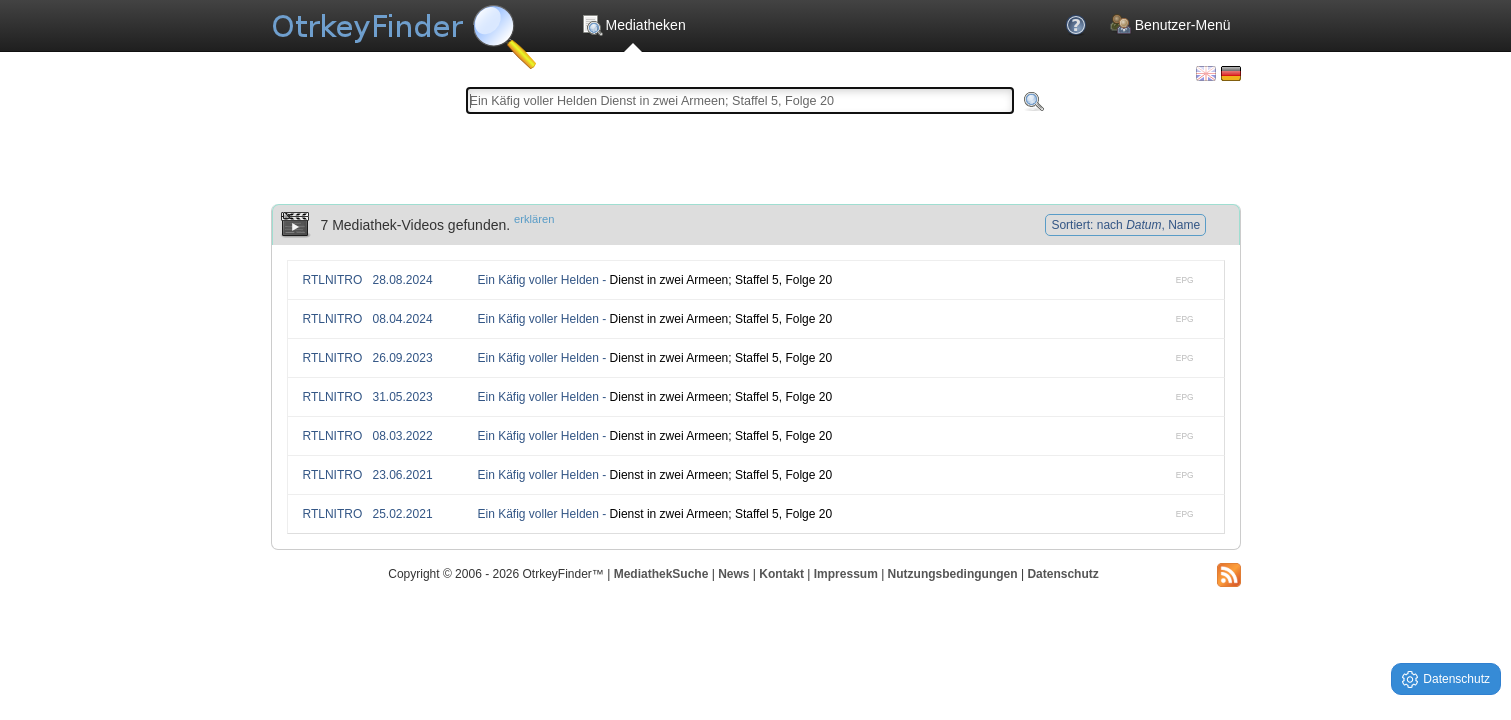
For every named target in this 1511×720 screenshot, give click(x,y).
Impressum (846, 574)
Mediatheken (633, 25)
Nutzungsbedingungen (953, 574)
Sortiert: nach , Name (1125, 225)
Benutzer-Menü (1170, 25)
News (733, 574)
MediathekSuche (661, 574)
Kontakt (781, 574)
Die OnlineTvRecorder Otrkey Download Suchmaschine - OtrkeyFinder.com (403, 30)
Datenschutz (1062, 574)
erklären (534, 219)
